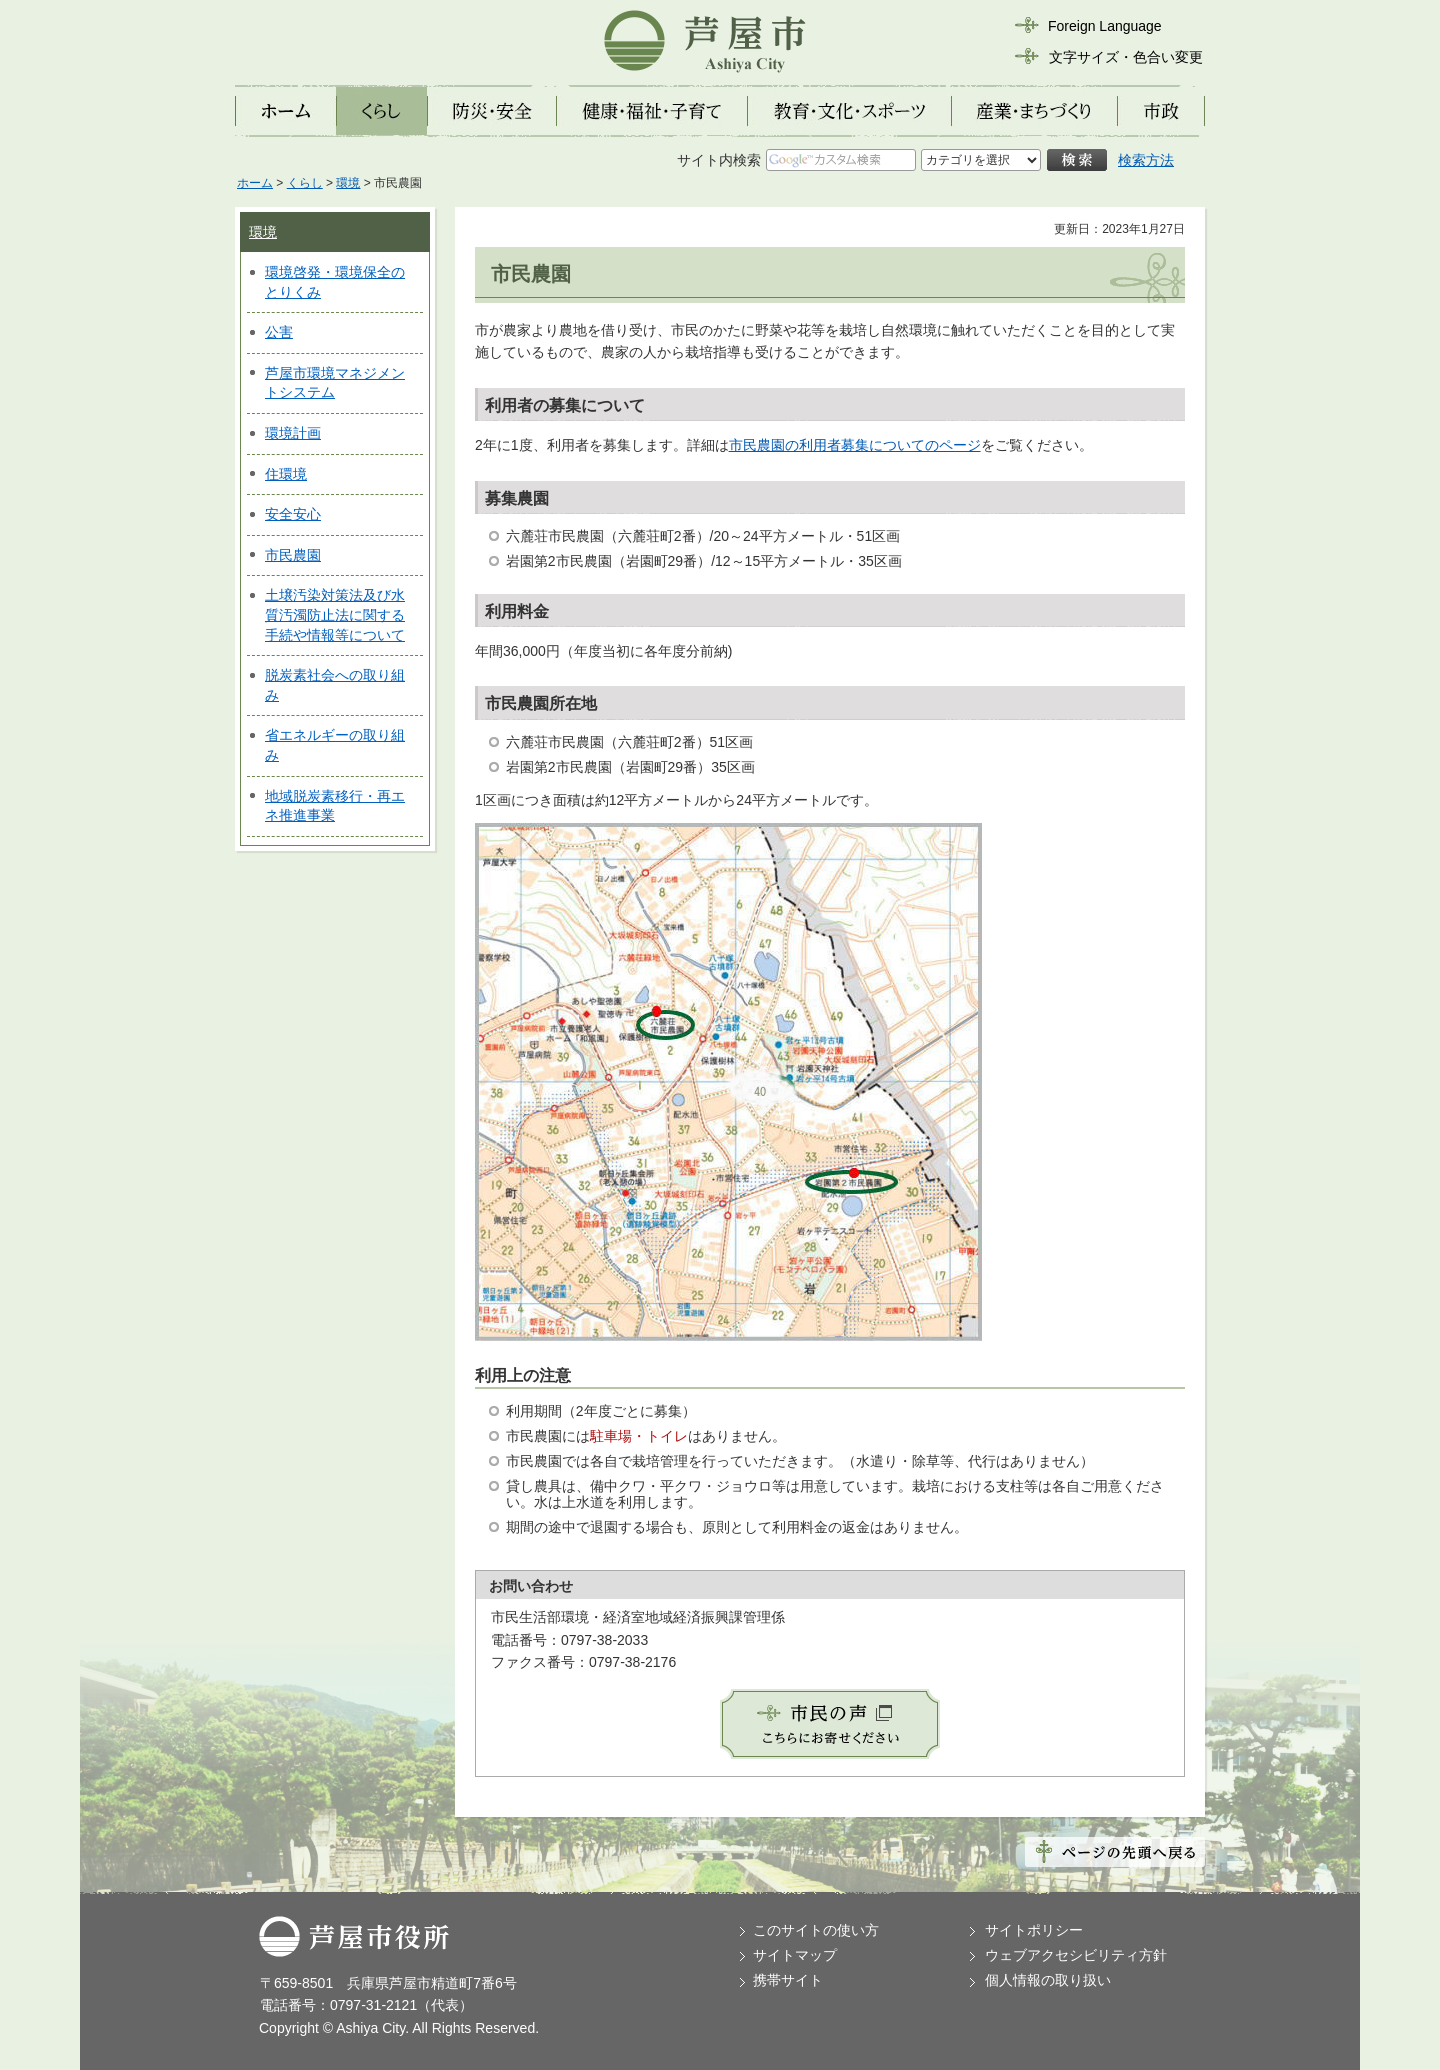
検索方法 (1146, 160)
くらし (305, 183)
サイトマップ (795, 1955)
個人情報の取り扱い (1048, 1980)
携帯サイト (788, 1980)
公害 (279, 332)
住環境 (286, 474)
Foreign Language (1105, 26)
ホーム (255, 183)
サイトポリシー (1034, 1930)
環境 (348, 183)
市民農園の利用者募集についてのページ (855, 445)
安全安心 (293, 514)
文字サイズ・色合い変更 (1126, 57)
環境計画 (293, 433)
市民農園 (293, 555)
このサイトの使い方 (816, 1930)
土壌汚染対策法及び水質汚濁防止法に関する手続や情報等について (335, 614)
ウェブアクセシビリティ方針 (1076, 1955)
